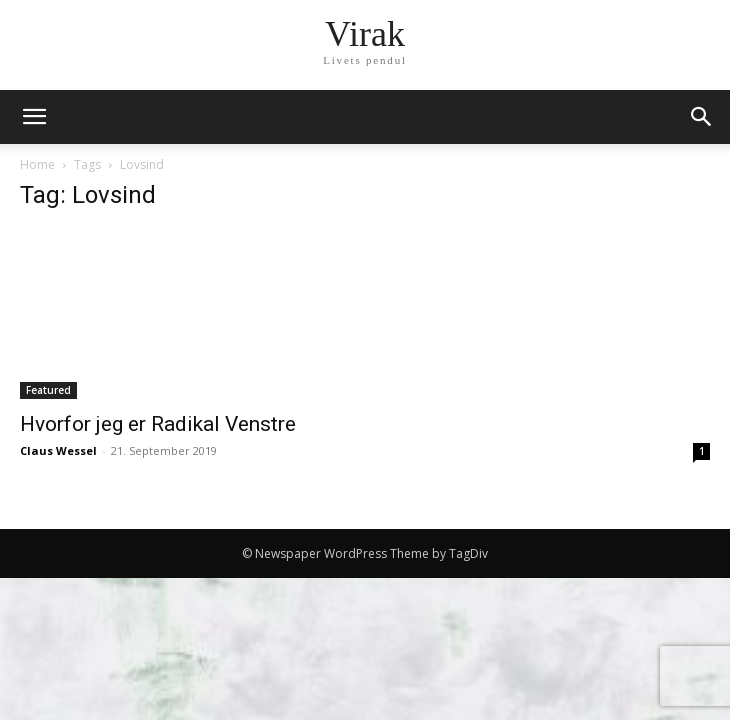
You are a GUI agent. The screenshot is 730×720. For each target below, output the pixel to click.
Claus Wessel (58, 450)
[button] (702, 117)
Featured (48, 390)
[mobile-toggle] (34, 117)
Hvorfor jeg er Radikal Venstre (158, 424)
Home (37, 164)
